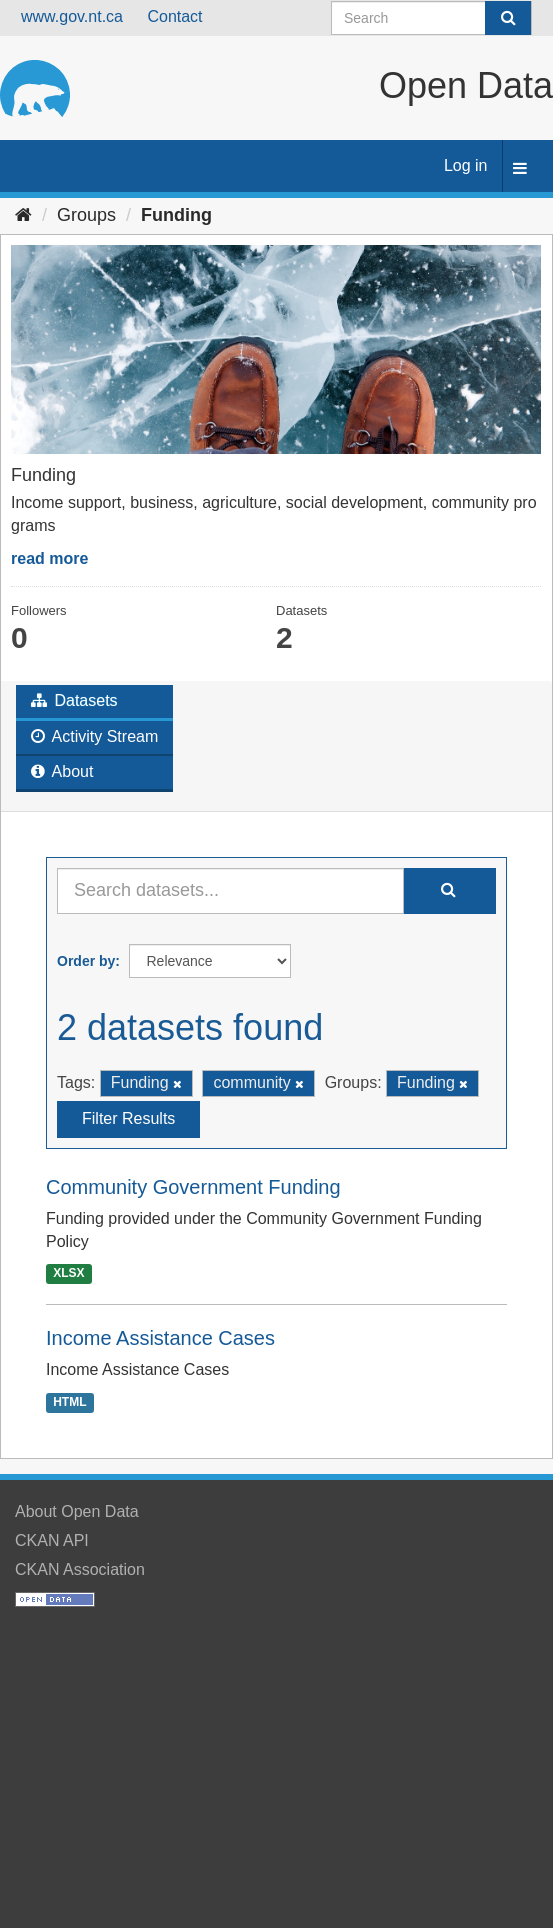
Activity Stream (94, 736)
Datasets (74, 700)
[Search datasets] (431, 18)
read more (49, 558)
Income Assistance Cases (160, 1338)
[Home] (23, 215)
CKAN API (52, 1540)
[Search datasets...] (230, 891)
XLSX (68, 1273)
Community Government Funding (193, 1187)
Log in (466, 165)
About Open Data (77, 1511)
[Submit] (508, 18)
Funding (176, 215)
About (62, 771)
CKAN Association (80, 1569)
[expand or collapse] (520, 169)
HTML (69, 1402)
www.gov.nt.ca (72, 16)
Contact (174, 16)
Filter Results (128, 1118)
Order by (86, 961)
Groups (86, 215)
